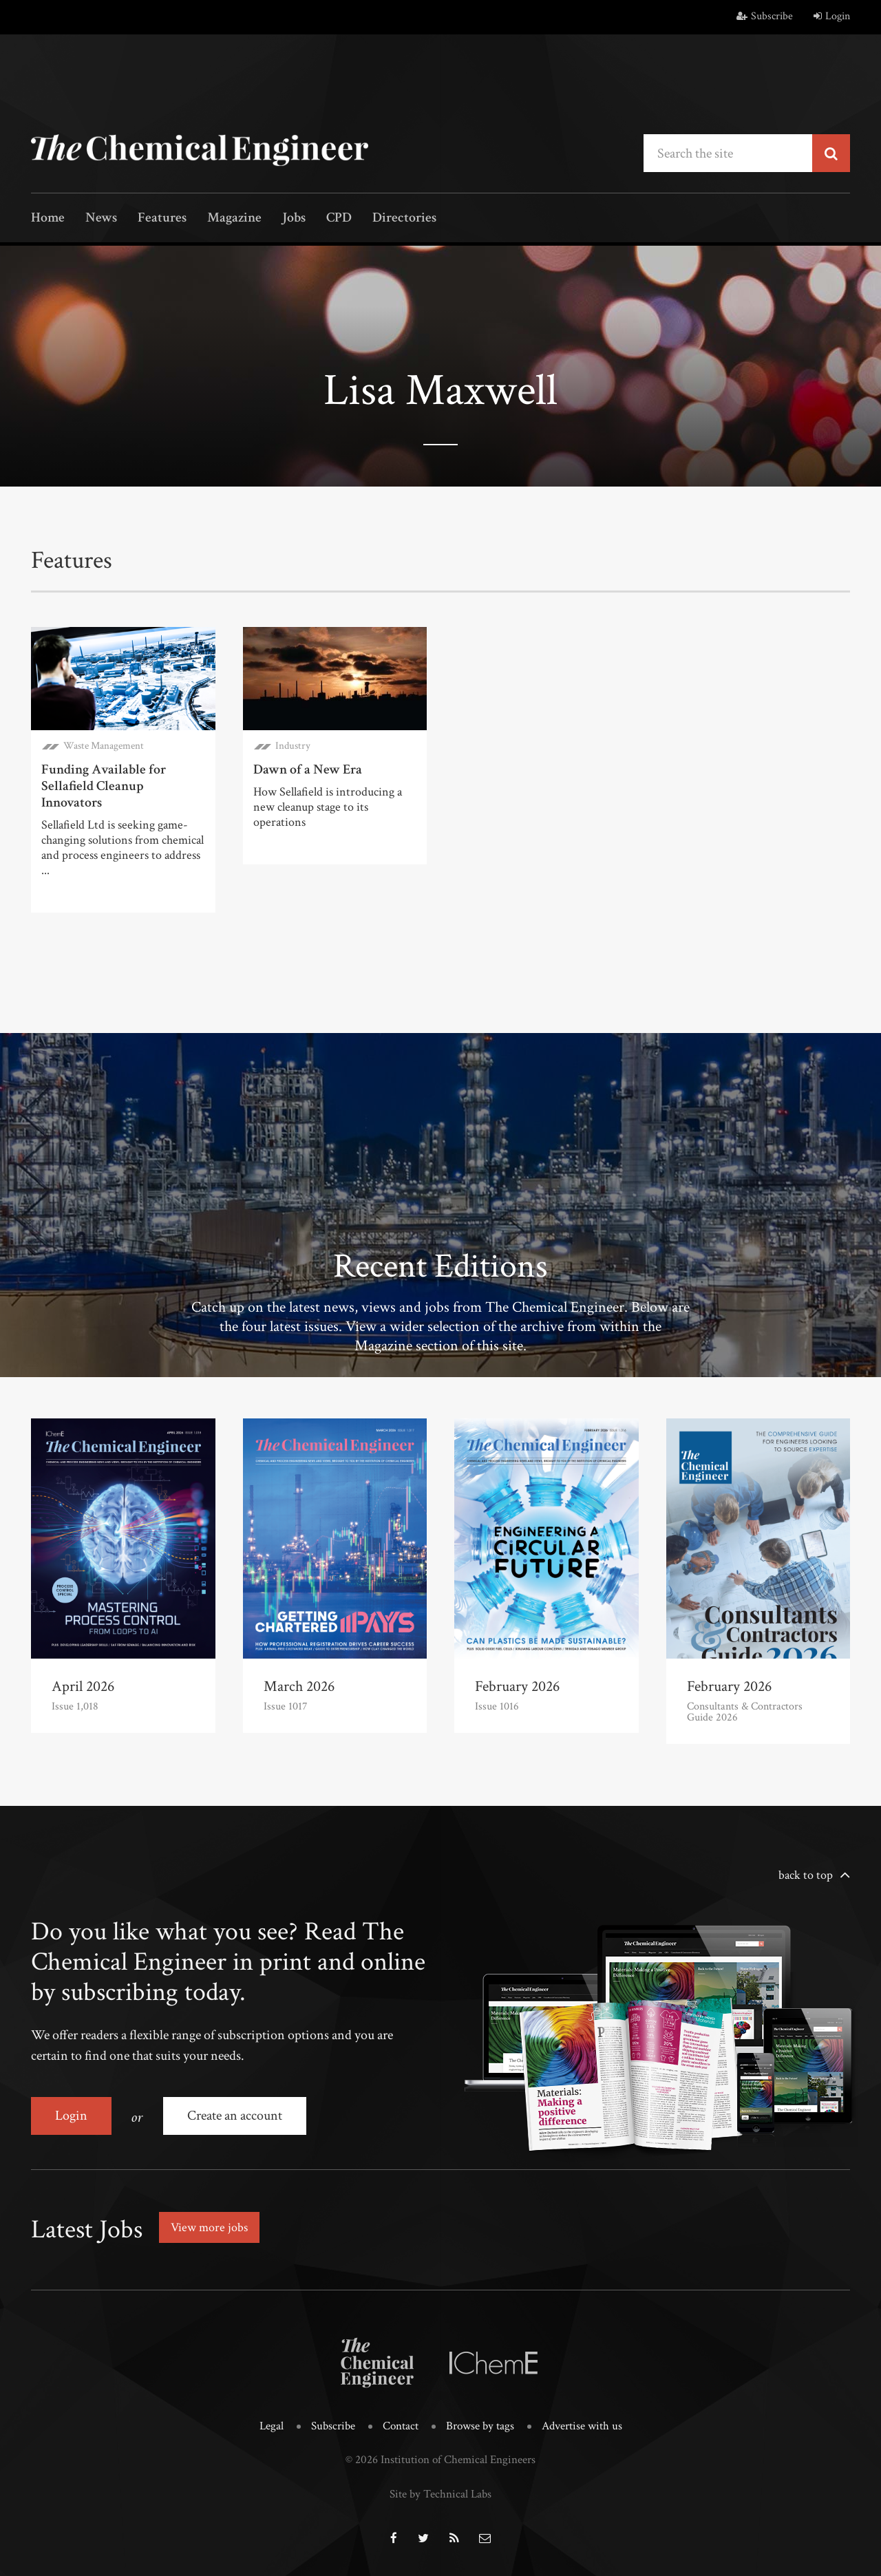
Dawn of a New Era (307, 769)
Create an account (234, 2116)
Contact (400, 2426)
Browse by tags (480, 2426)
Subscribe (764, 16)
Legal (271, 2426)
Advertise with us (582, 2426)
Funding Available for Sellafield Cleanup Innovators (103, 785)
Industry (292, 746)
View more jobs (209, 2227)
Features (162, 218)
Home (48, 218)
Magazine (234, 218)
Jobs (294, 218)
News (101, 218)
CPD (339, 218)
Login (832, 16)
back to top (805, 1875)
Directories (404, 218)
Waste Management (103, 746)
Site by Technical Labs (440, 2494)
